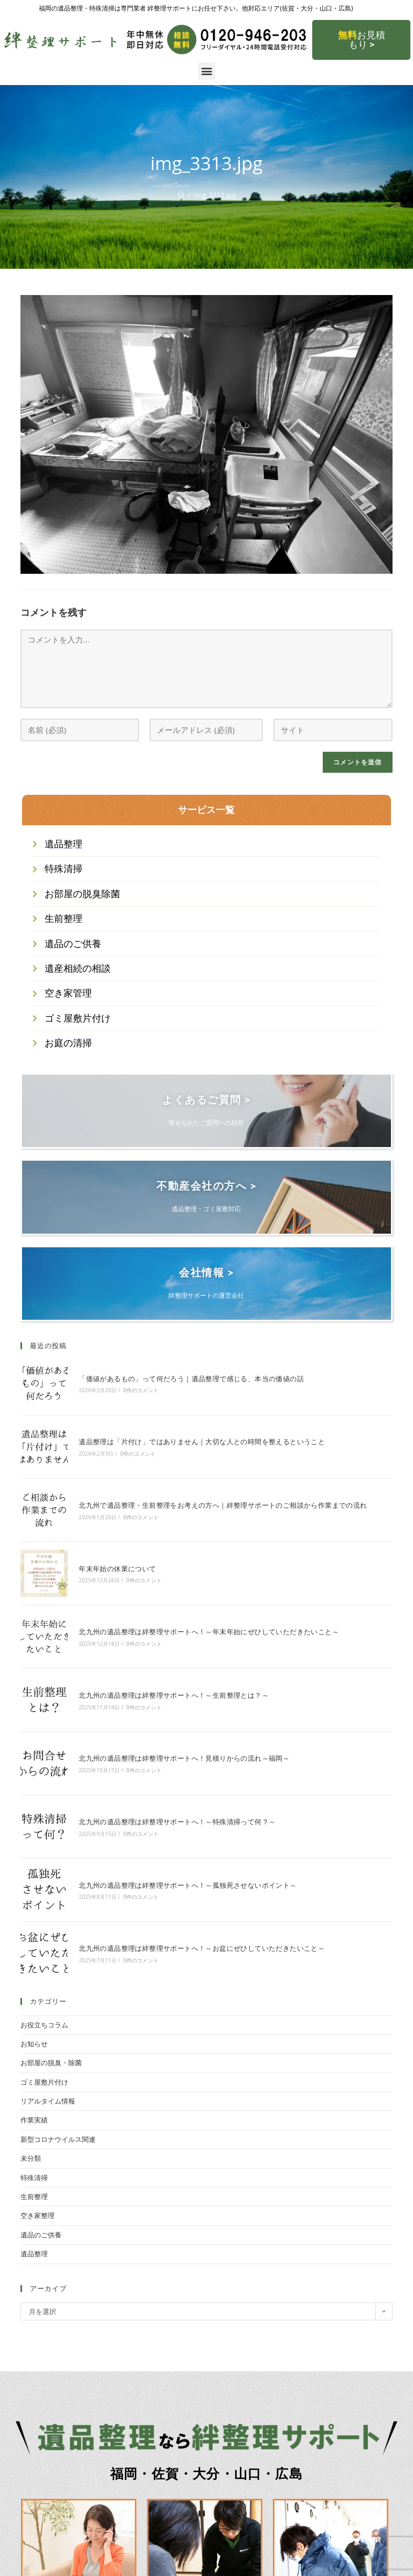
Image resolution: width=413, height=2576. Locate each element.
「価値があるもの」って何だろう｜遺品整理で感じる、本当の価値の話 (191, 1377)
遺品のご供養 (40, 2233)
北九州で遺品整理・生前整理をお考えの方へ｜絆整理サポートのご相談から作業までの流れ (223, 1503)
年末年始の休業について (117, 1567)
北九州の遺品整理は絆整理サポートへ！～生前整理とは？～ (174, 1693)
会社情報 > (206, 1271)
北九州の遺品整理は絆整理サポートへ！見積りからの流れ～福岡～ (184, 1756)
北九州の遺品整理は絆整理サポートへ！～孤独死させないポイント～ (187, 1883)
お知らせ (34, 2042)
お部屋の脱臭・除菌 (51, 2061)
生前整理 (34, 2195)
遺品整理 (34, 2252)
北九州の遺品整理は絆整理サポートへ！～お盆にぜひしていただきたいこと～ (202, 1946)
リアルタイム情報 (47, 2099)
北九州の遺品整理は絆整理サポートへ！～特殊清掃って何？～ (177, 1820)
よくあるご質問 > (206, 1100)
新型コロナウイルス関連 (58, 2137)
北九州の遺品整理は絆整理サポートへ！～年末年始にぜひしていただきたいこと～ (209, 1630)
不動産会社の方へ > (206, 1185)
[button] (206, 71)
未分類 (30, 2156)
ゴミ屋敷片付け (44, 2080)
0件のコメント (140, 1389)
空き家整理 (37, 2213)
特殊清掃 (34, 2176)
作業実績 (34, 2118)
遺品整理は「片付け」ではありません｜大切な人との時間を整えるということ (202, 1440)
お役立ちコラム (44, 2022)
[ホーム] (180, 194)
